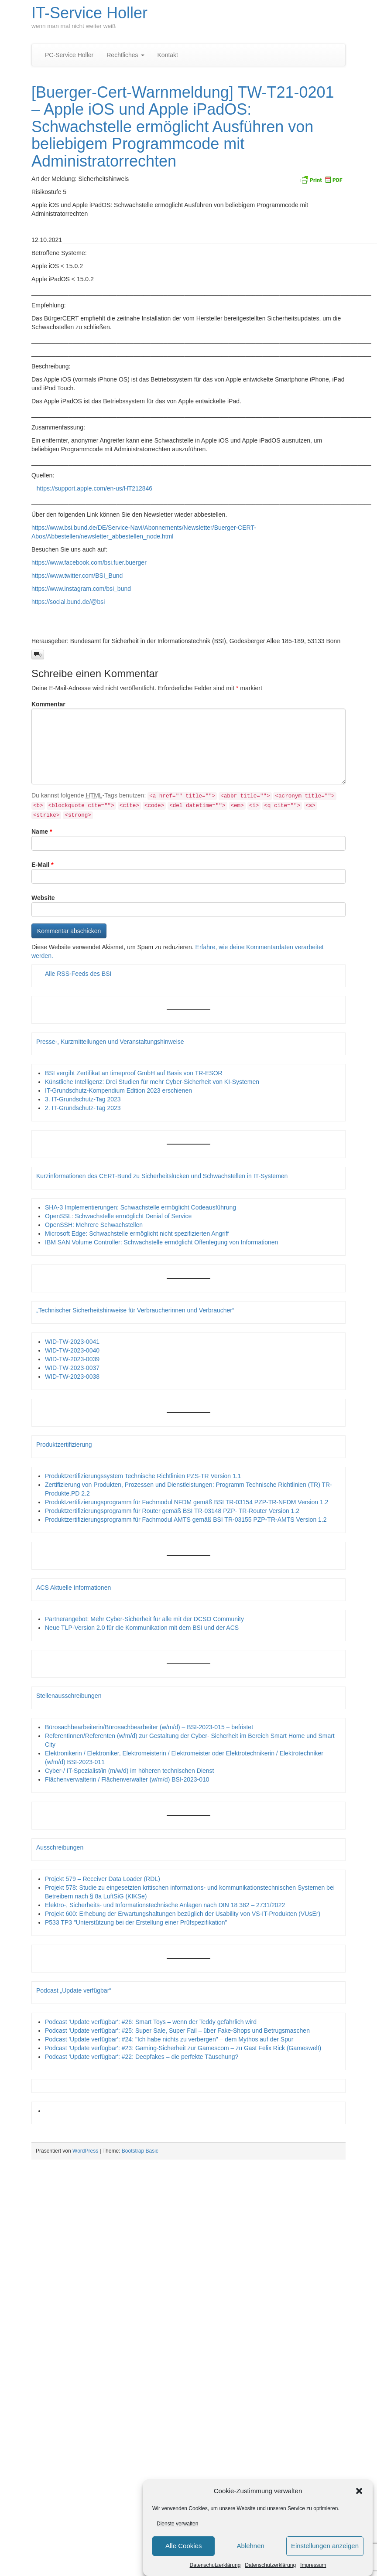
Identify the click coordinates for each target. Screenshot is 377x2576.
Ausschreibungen (59, 1847)
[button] (359, 2491)
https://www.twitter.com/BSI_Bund (77, 575)
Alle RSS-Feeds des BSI (78, 973)
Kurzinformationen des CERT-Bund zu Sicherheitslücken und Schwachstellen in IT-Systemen (162, 1175)
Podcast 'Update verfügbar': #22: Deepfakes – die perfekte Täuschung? (141, 2056)
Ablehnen (250, 2546)
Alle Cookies (183, 2546)
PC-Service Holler (69, 54)
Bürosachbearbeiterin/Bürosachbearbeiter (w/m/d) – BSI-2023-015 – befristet (149, 1727)
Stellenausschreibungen (68, 1695)
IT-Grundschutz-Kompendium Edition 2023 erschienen (118, 1090)
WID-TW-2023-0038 (72, 1376)
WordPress (85, 2151)
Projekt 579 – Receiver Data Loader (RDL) (102, 1878)
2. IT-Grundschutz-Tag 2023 (83, 1107)
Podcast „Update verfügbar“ (73, 1990)
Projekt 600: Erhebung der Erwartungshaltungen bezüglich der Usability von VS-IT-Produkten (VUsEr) (182, 1913)
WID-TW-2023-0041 (72, 1341)
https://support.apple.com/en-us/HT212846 (94, 488)
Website (43, 897)
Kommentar (48, 704)
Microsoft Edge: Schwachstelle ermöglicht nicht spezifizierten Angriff (137, 1233)
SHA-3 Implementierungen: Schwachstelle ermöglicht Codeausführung (140, 1207)
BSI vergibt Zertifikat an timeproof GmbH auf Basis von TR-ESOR (134, 1073)
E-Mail (42, 864)
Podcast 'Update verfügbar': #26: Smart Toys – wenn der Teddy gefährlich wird (151, 2021)
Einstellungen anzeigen (325, 2546)
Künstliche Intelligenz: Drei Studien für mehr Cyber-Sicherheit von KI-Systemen (152, 1081)
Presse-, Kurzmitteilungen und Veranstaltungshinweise (110, 1041)
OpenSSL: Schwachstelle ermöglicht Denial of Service (118, 1216)
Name (41, 831)
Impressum (313, 2566)
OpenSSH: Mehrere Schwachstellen (94, 1224)
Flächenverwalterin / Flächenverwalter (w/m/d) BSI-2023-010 (127, 1779)
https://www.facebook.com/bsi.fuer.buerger (89, 562)
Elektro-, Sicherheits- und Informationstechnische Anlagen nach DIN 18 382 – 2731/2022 (165, 1904)
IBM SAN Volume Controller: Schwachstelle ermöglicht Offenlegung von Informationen (161, 1242)
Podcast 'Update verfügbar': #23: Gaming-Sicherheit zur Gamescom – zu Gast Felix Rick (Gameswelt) (183, 2047)
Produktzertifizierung (64, 1444)
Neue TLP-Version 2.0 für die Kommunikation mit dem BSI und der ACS (142, 1627)
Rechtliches (125, 54)
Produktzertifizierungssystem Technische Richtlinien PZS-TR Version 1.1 (143, 1475)
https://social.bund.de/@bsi (68, 601)
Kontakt (168, 54)
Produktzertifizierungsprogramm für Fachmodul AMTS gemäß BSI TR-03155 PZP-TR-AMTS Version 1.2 (186, 1519)
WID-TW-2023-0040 (72, 1350)
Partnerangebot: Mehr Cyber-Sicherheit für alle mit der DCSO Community (144, 1618)
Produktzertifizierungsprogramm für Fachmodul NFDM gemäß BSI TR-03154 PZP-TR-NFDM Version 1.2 (186, 1502)
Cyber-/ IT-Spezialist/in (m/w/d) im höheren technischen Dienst (129, 1770)
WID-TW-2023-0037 (72, 1367)
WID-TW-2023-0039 (72, 1359)
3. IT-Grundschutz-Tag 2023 (83, 1099)
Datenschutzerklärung (215, 2566)
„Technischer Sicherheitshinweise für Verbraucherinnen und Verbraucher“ (135, 1310)
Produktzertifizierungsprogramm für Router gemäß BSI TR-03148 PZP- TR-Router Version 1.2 (172, 1510)
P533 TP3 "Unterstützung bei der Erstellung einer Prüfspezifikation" (136, 1922)
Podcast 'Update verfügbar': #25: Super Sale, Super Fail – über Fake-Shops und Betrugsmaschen (177, 2030)
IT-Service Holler (89, 13)
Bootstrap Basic (140, 2151)
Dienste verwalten (177, 2524)
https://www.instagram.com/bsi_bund (81, 588)
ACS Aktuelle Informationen (73, 1587)
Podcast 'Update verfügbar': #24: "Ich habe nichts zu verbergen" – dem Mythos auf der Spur (169, 2039)
